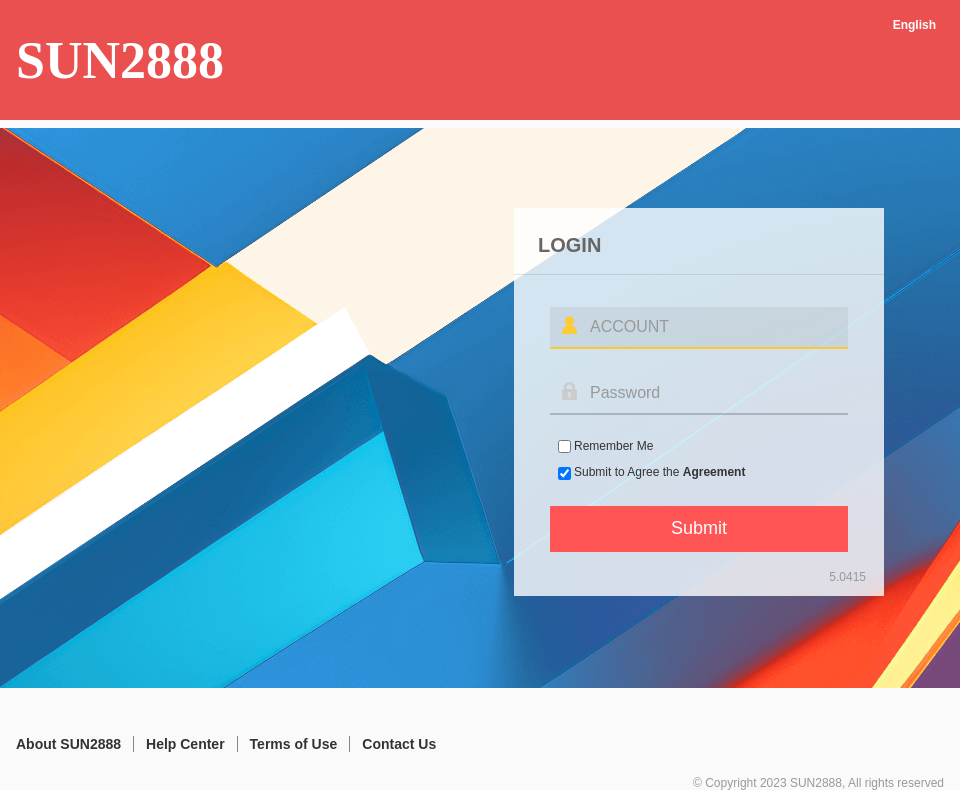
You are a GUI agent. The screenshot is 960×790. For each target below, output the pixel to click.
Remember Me (613, 446)
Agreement (714, 472)
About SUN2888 (68, 744)
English (914, 25)
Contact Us (399, 744)
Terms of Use (294, 744)
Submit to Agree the (659, 472)
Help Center (185, 744)
